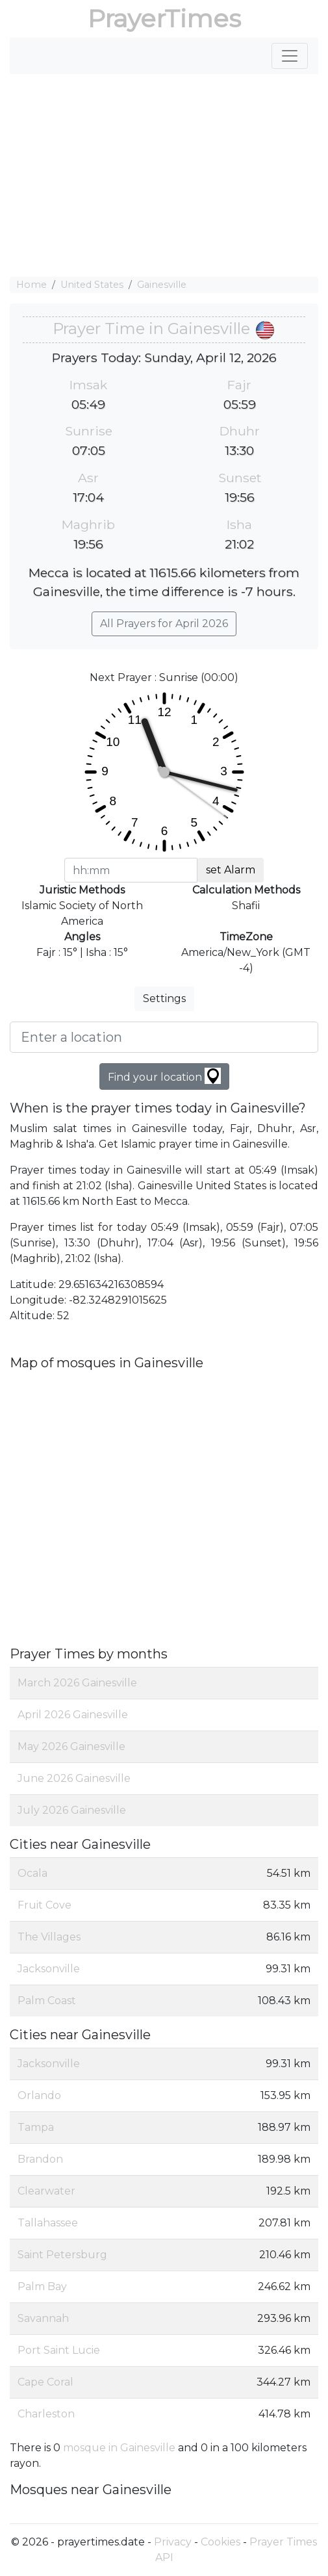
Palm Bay (42, 2286)
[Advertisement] (164, 175)
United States (91, 284)
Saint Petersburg (62, 2254)
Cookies (220, 2542)
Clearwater (46, 2191)
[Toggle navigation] (289, 56)
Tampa (36, 2127)
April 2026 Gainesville (73, 1714)
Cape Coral (45, 2382)
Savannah (43, 2318)
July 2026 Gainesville (72, 1810)
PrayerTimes (164, 18)
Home (31, 284)
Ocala (32, 1873)
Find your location (164, 1076)
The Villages (49, 1937)
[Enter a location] (164, 1037)
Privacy (173, 2542)
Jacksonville (49, 1969)
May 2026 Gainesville (71, 1746)
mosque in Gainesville (119, 2447)
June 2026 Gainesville (74, 1778)
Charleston (46, 2414)
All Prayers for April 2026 (164, 623)
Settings (164, 998)
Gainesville (161, 284)
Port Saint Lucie (59, 2350)
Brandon (40, 2159)
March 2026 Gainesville (77, 1683)
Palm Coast (47, 2000)
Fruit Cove (44, 1905)
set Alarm (230, 870)
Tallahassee (48, 2223)
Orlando (39, 2095)
